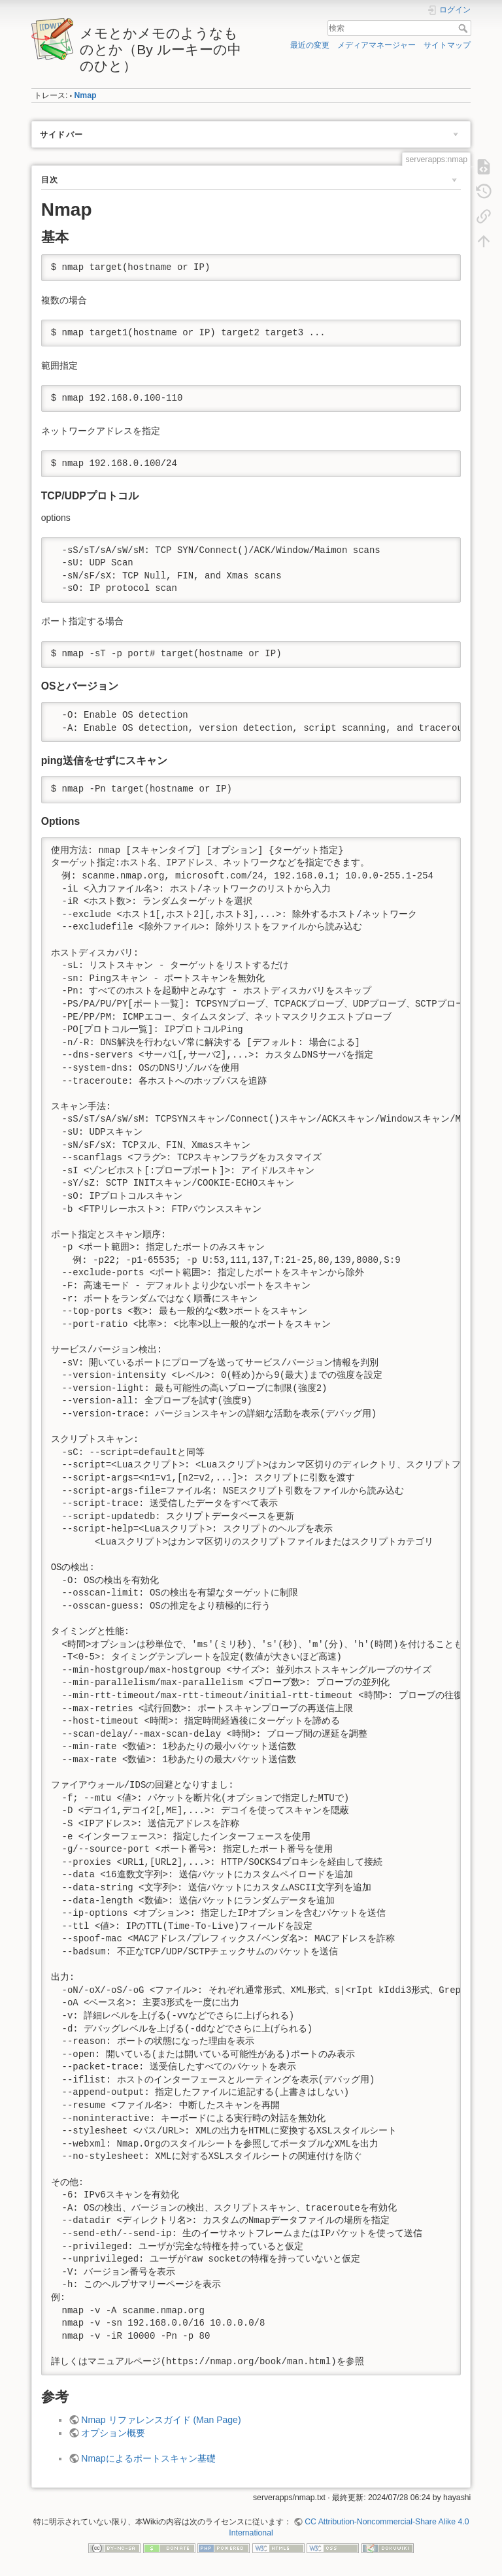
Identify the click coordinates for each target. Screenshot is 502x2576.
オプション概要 (113, 2433)
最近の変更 (309, 45)
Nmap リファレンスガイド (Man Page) (161, 2420)
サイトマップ (447, 45)
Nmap (85, 95)
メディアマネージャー (376, 45)
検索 (464, 28)
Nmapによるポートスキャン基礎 (148, 2458)
